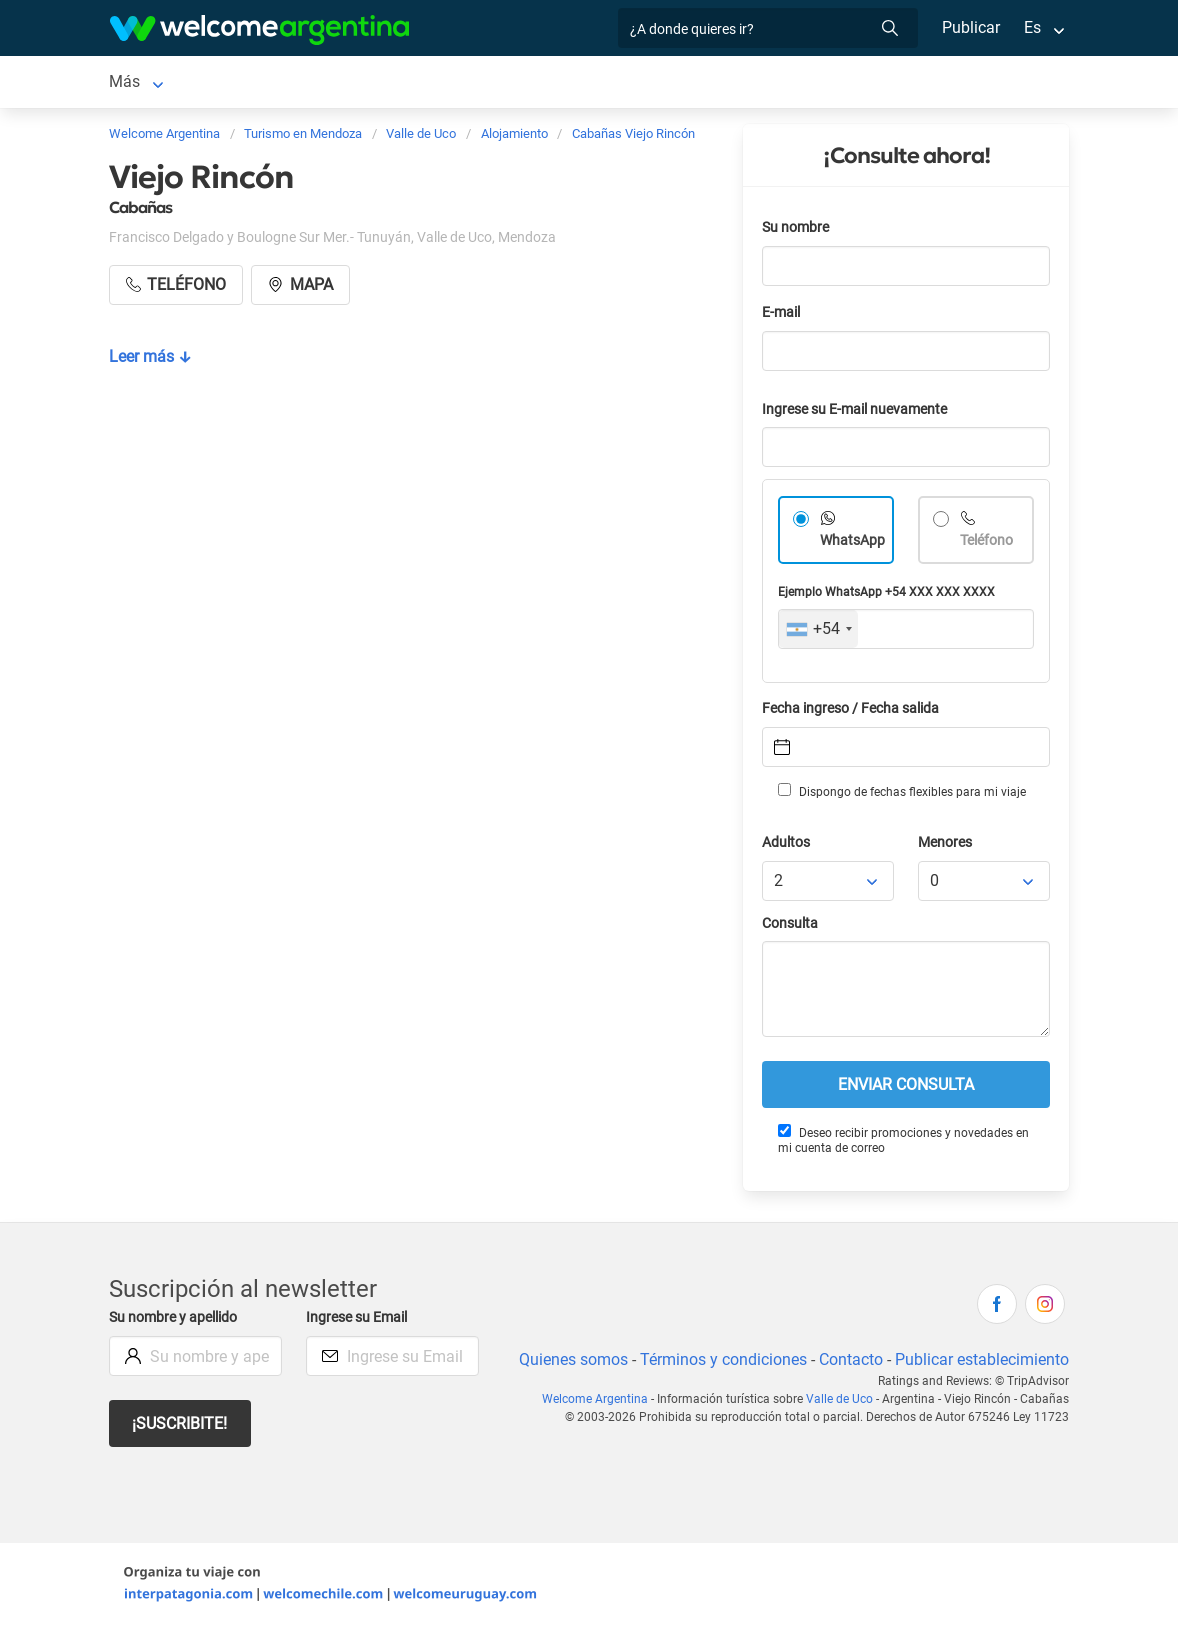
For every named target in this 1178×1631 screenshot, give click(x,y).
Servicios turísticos (601, 83)
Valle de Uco (153, 83)
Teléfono (988, 544)
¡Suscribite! (180, 1427)
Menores (946, 846)
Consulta (790, 927)
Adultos (787, 846)
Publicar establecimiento (981, 1363)
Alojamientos (280, 83)
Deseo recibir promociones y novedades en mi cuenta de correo (903, 1143)
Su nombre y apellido (177, 1321)
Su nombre (797, 231)
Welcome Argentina (602, 1403)
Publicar (970, 27)
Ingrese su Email (359, 1321)
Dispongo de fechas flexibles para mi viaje (900, 795)
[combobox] (818, 633)
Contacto (848, 1363)
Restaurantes (741, 83)
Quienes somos (567, 1363)
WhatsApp (853, 544)
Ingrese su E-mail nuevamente (860, 413)
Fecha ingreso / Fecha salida (854, 712)
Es (1032, 27)
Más (827, 83)
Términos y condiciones (719, 1363)
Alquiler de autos (450, 83)
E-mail (783, 316)
